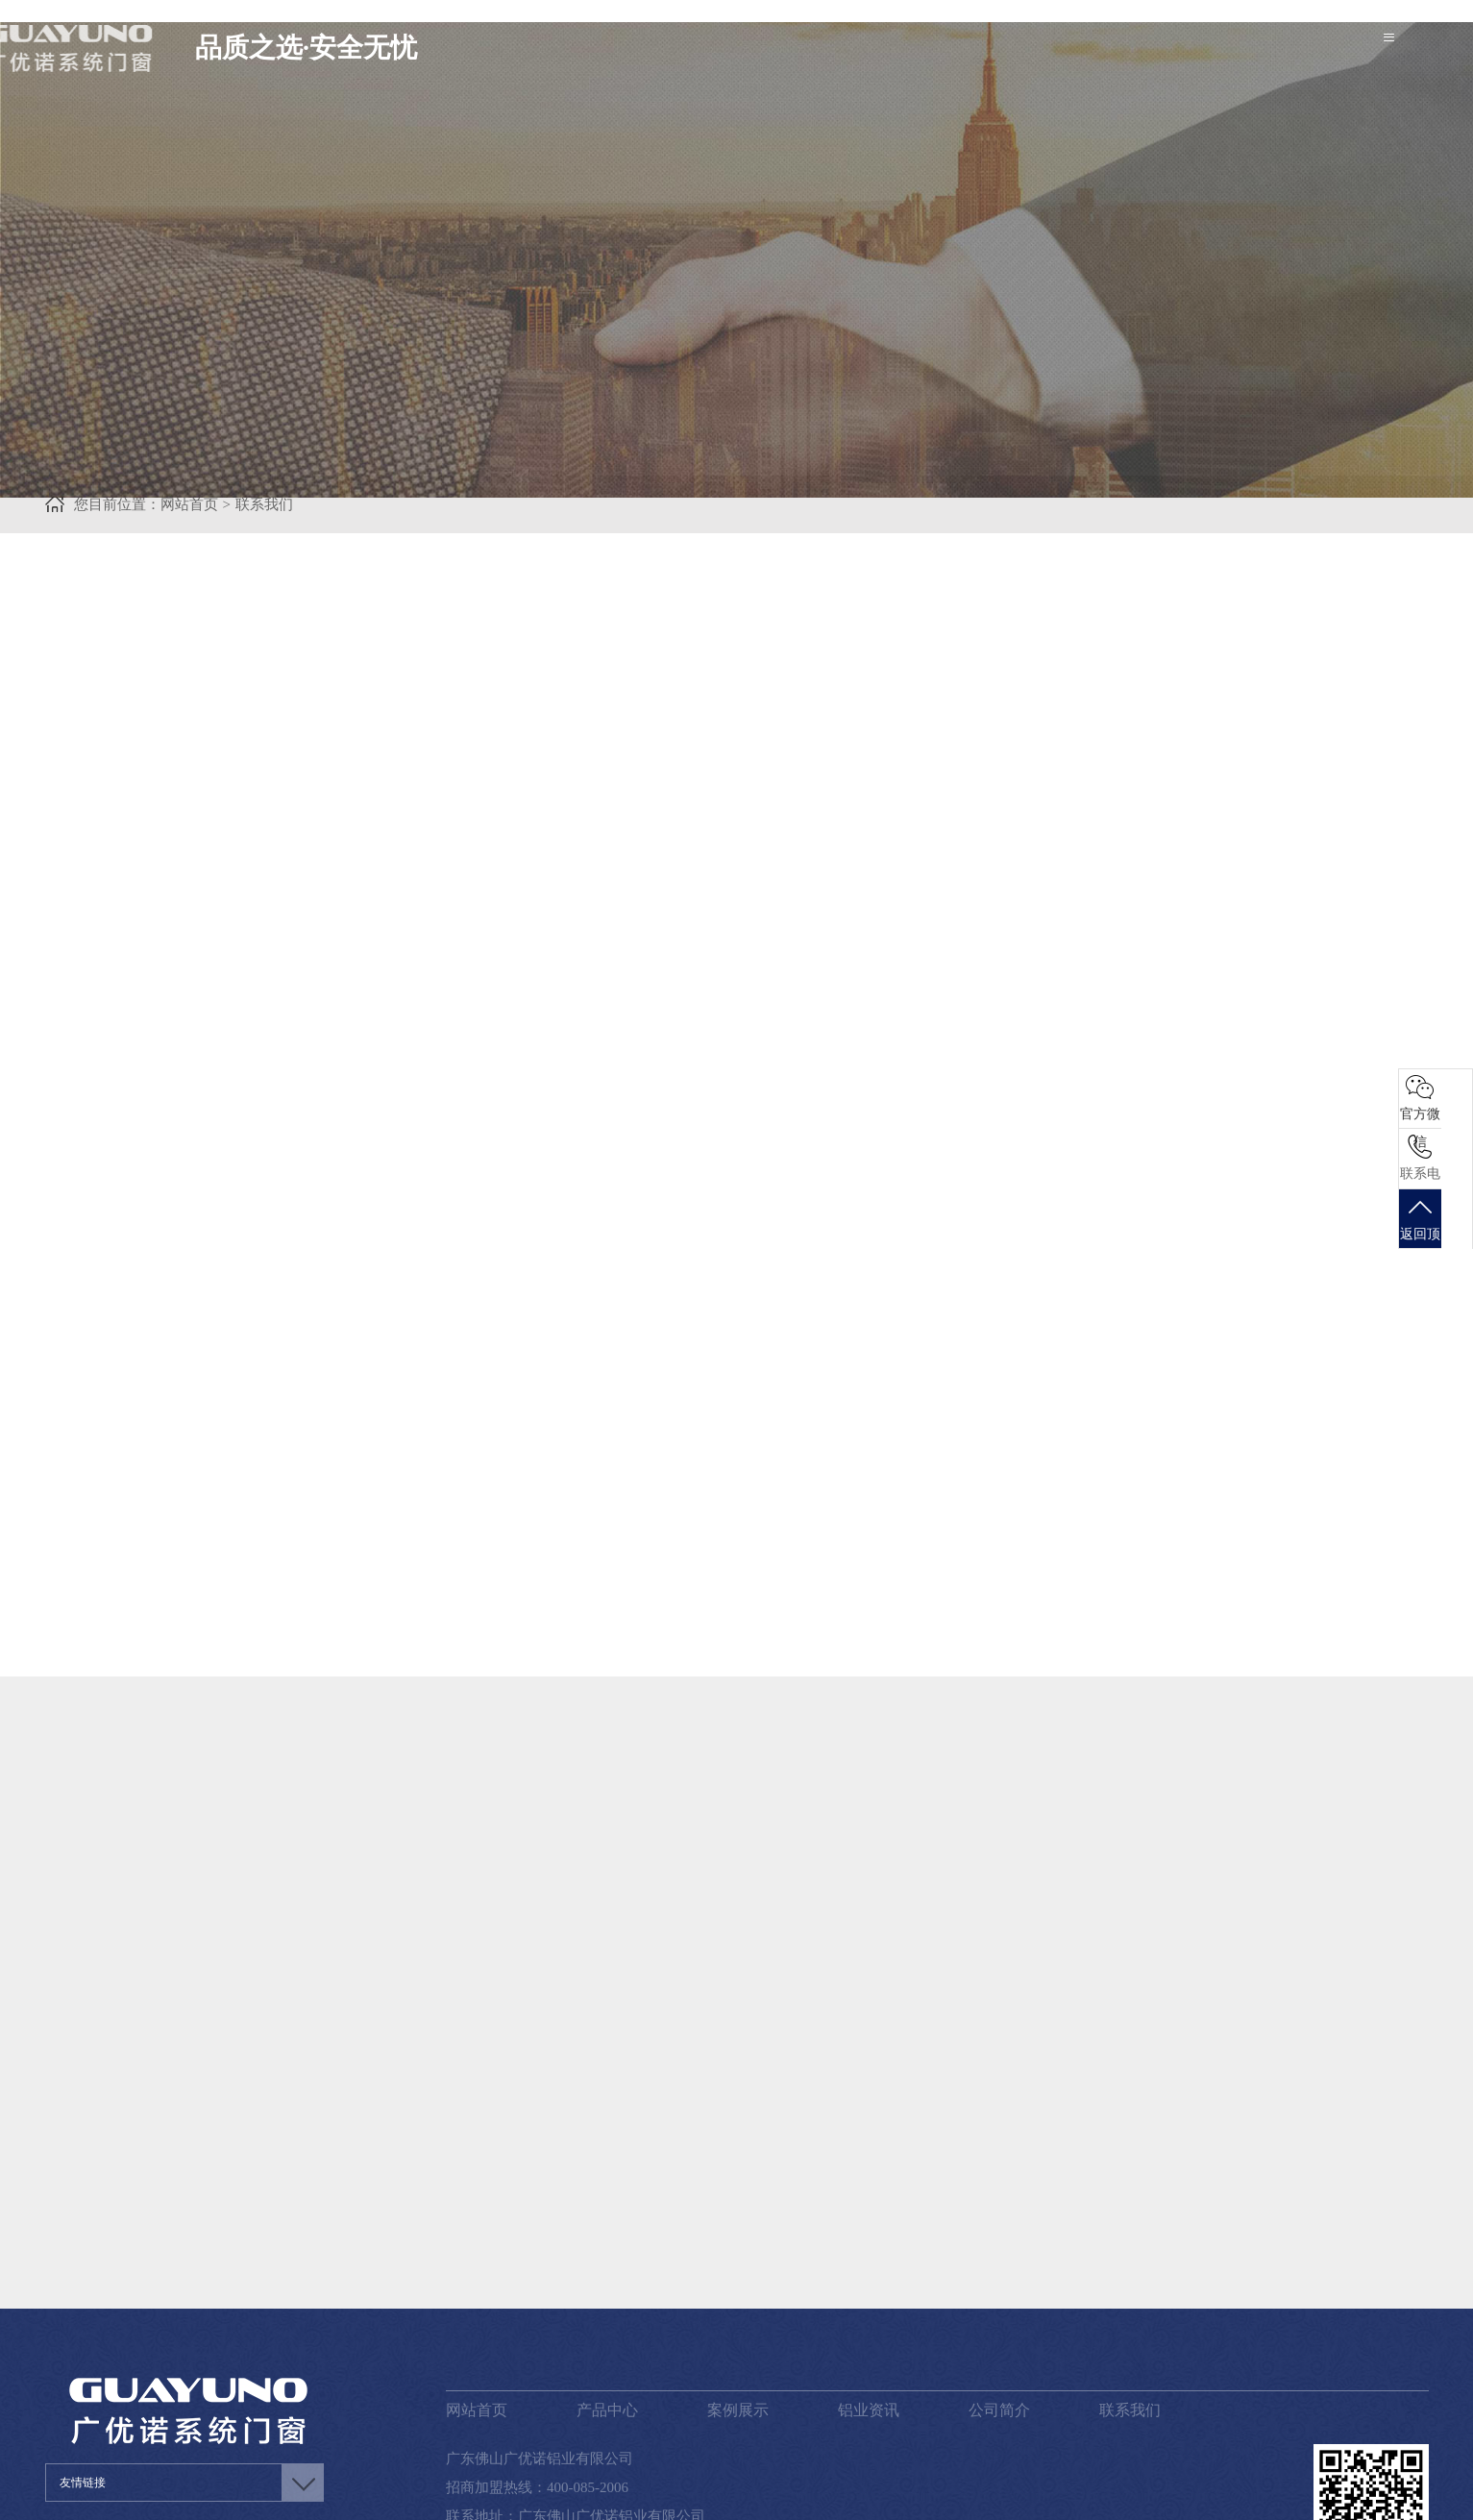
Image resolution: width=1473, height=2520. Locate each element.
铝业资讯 (868, 2323)
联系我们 (1130, 2323)
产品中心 (607, 2323)
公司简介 (999, 2323)
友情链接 (83, 2396)
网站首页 (476, 2323)
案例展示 (738, 2323)
